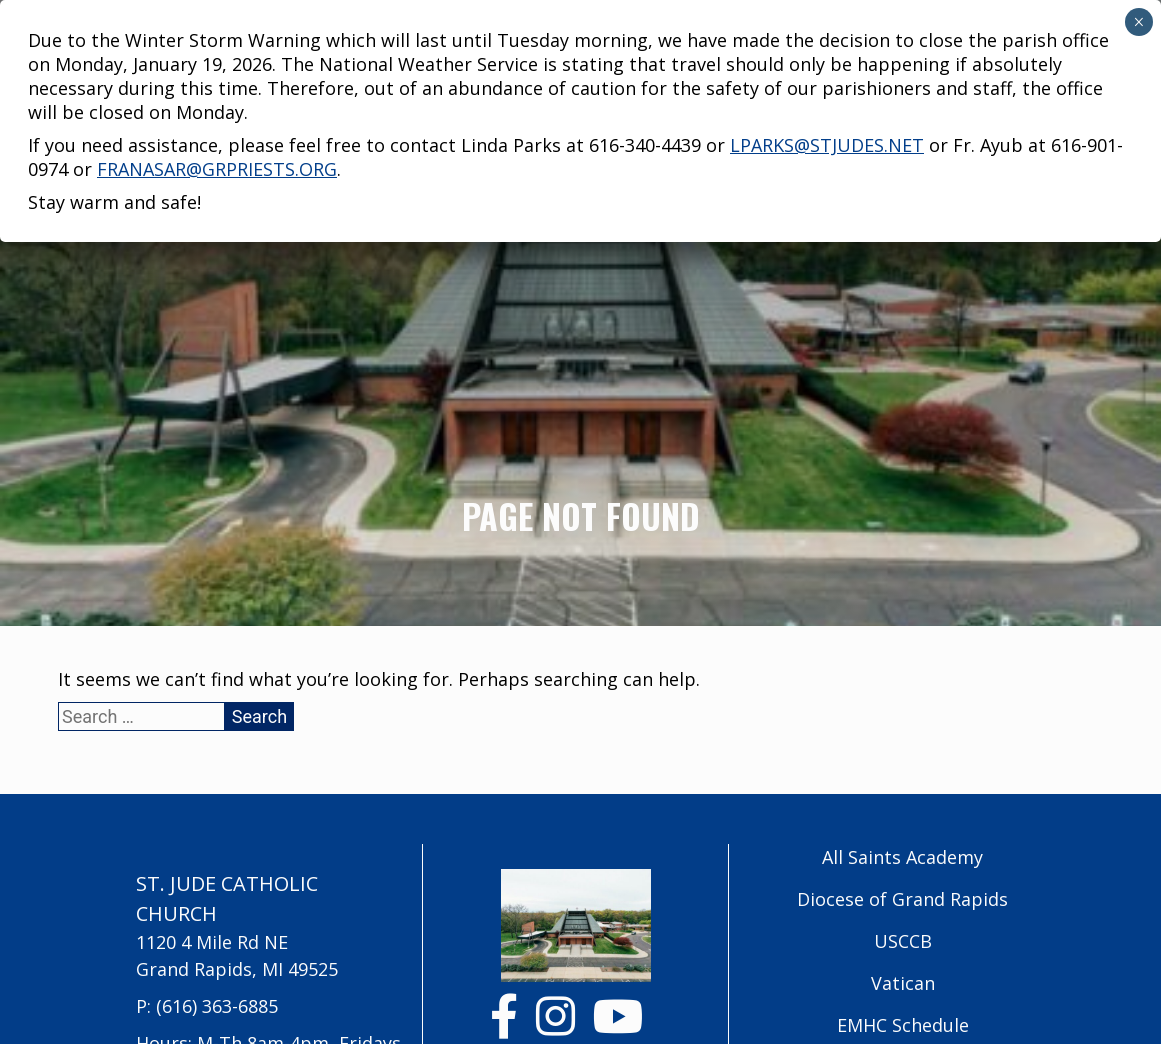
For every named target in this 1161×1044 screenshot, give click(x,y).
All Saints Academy (902, 857)
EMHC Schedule (903, 1025)
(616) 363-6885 (217, 1006)
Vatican (903, 983)
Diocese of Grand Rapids (902, 899)
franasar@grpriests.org (217, 101)
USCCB (903, 941)
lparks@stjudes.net (827, 77)
